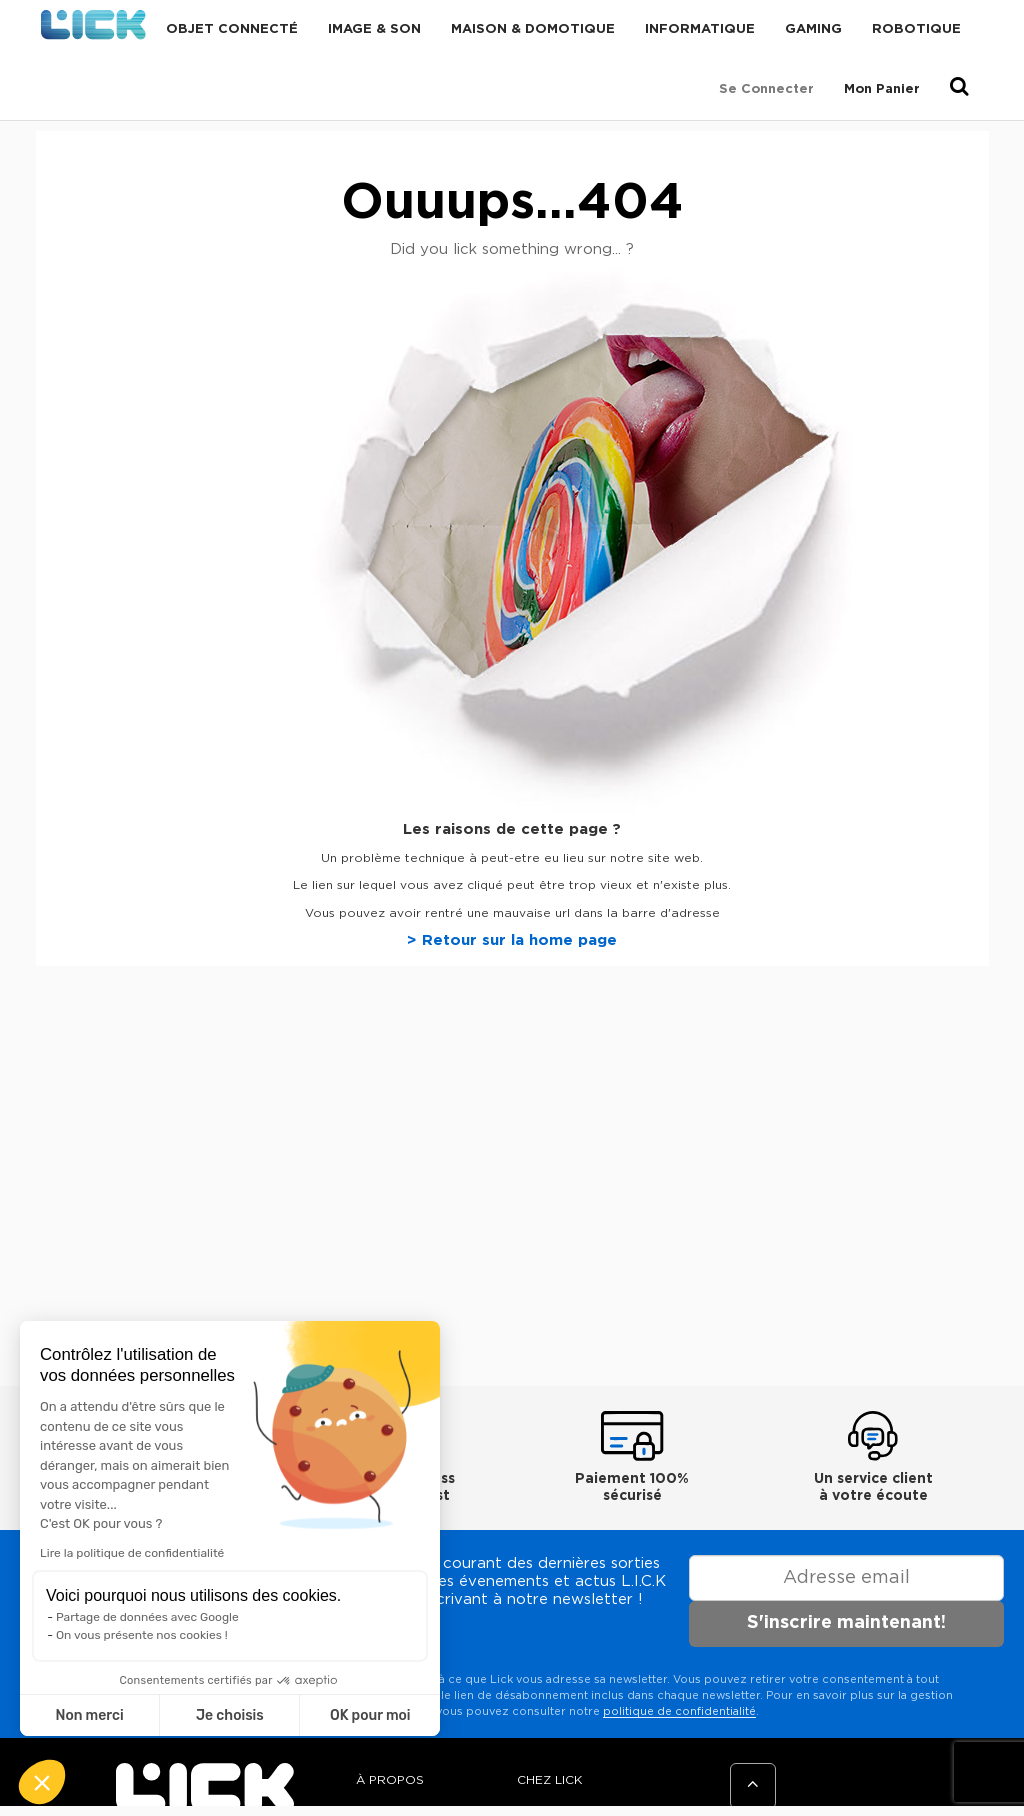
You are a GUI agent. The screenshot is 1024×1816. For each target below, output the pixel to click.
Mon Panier (882, 89)
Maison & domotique (533, 29)
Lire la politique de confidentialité (132, 1553)
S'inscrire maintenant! (846, 1623)
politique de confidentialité (679, 1711)
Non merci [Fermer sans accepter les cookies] (89, 1715)
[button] (42, 1782)
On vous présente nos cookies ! (142, 1635)
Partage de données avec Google (147, 1617)
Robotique (916, 29)
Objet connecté (232, 29)
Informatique (700, 29)
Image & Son (374, 29)
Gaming (813, 29)
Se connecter (766, 89)
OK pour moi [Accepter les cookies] (370, 1715)
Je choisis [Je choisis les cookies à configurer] (230, 1715)
